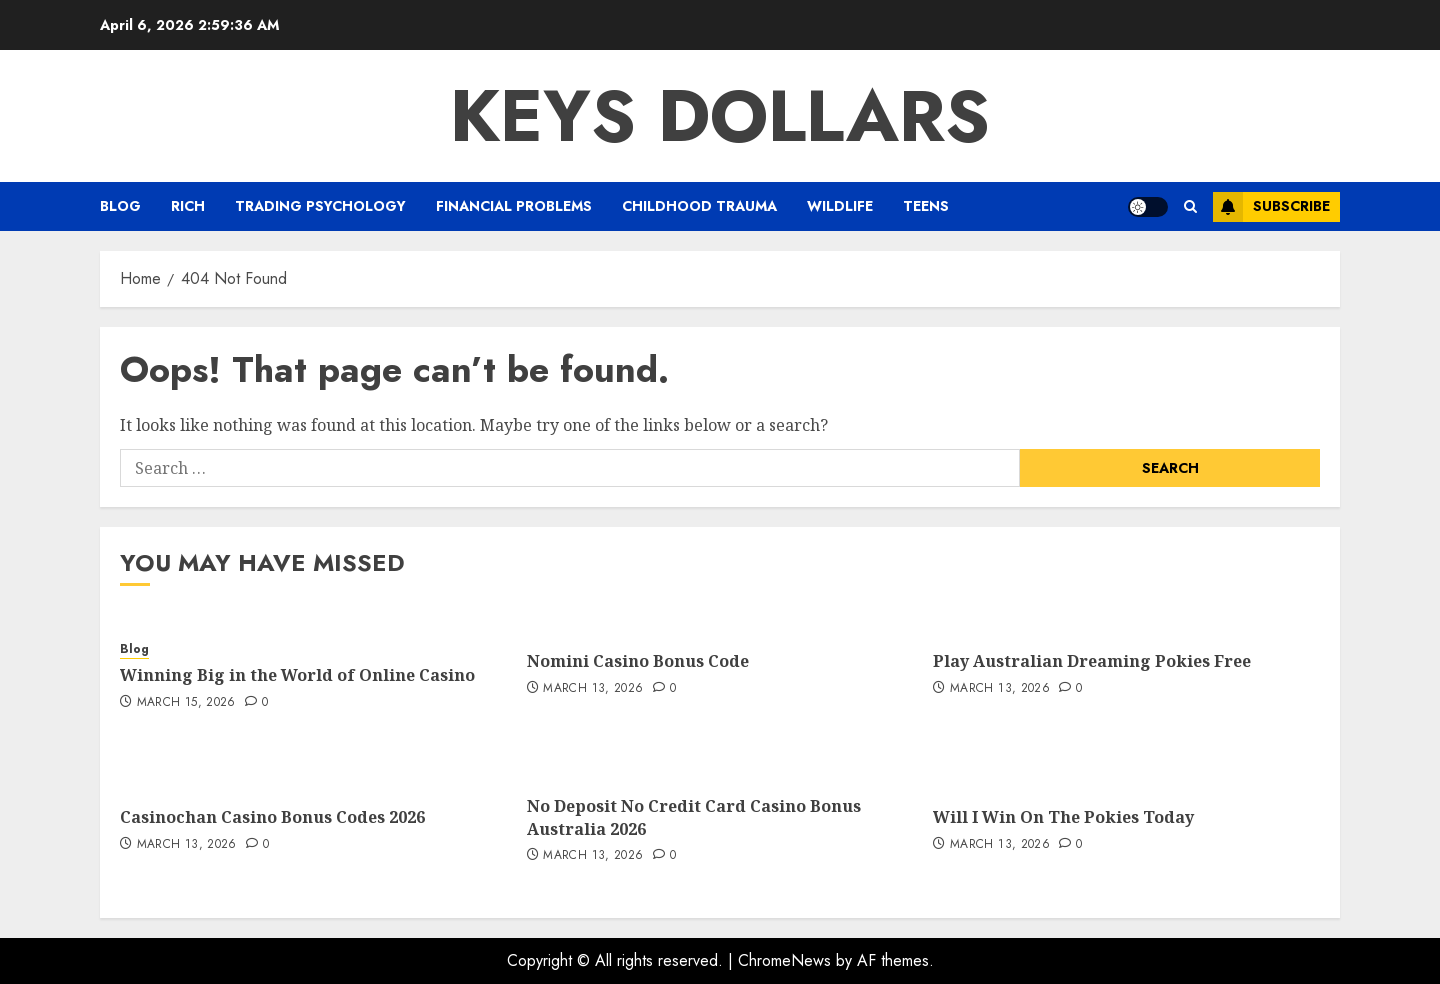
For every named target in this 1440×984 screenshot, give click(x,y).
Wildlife (840, 206)
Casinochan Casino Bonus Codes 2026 (272, 817)
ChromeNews (784, 960)
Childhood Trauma (699, 206)
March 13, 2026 (593, 689)
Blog (120, 206)
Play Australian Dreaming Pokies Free (1092, 661)
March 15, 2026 (186, 703)
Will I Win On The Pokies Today (1063, 817)
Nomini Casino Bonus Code (638, 661)
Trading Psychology (320, 206)
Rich (188, 206)
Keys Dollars (720, 116)
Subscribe (1271, 207)
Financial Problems (514, 206)
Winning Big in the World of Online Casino (297, 675)
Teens (926, 206)
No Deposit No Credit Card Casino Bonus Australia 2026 (694, 817)
